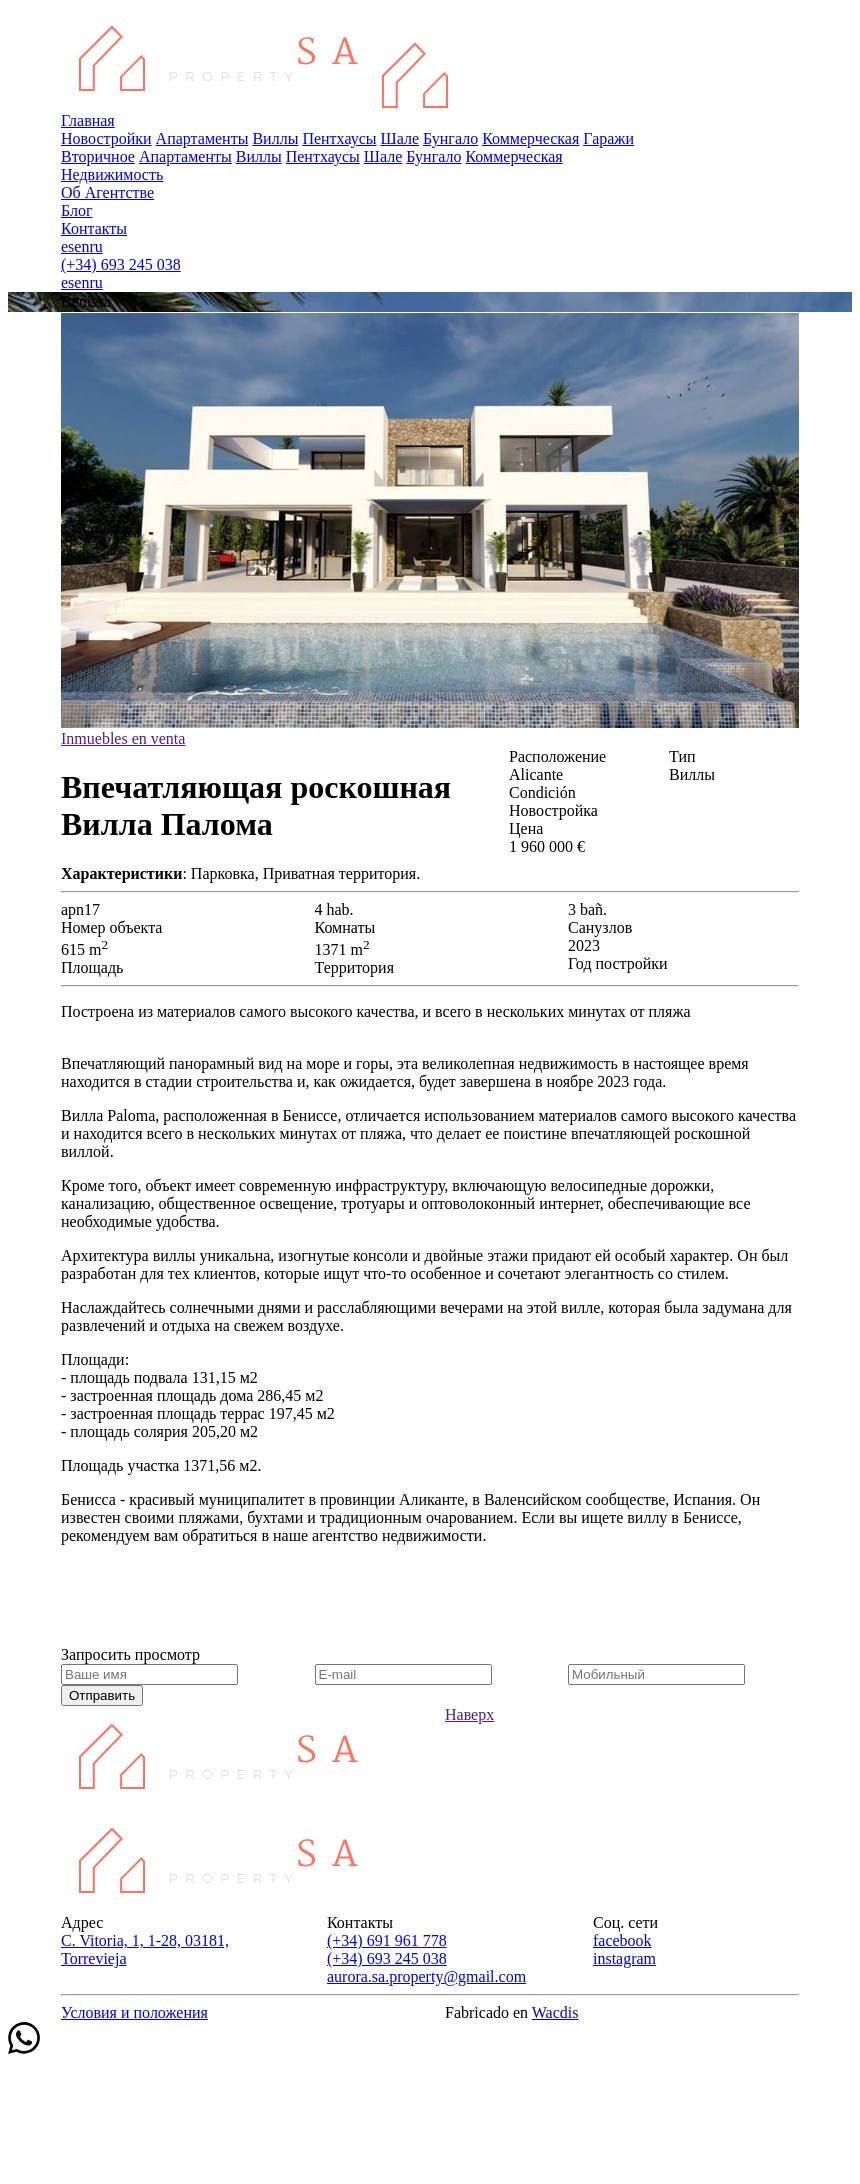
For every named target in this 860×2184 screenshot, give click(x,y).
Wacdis (555, 2012)
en (81, 246)
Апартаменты (202, 138)
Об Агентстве (107, 192)
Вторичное (98, 156)
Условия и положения (134, 2012)
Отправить (102, 1695)
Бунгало (450, 138)
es (67, 246)
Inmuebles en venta (123, 738)
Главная (88, 120)
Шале (400, 138)
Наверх (469, 1714)
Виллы (275, 138)
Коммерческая (530, 138)
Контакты (94, 228)
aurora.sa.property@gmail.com (426, 1976)
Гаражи (608, 138)
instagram (624, 1958)
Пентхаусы (339, 138)
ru (95, 246)
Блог (77, 210)
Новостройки (106, 138)
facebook (622, 1940)
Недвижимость (112, 174)
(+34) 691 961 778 (387, 1940)
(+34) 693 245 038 (121, 264)
